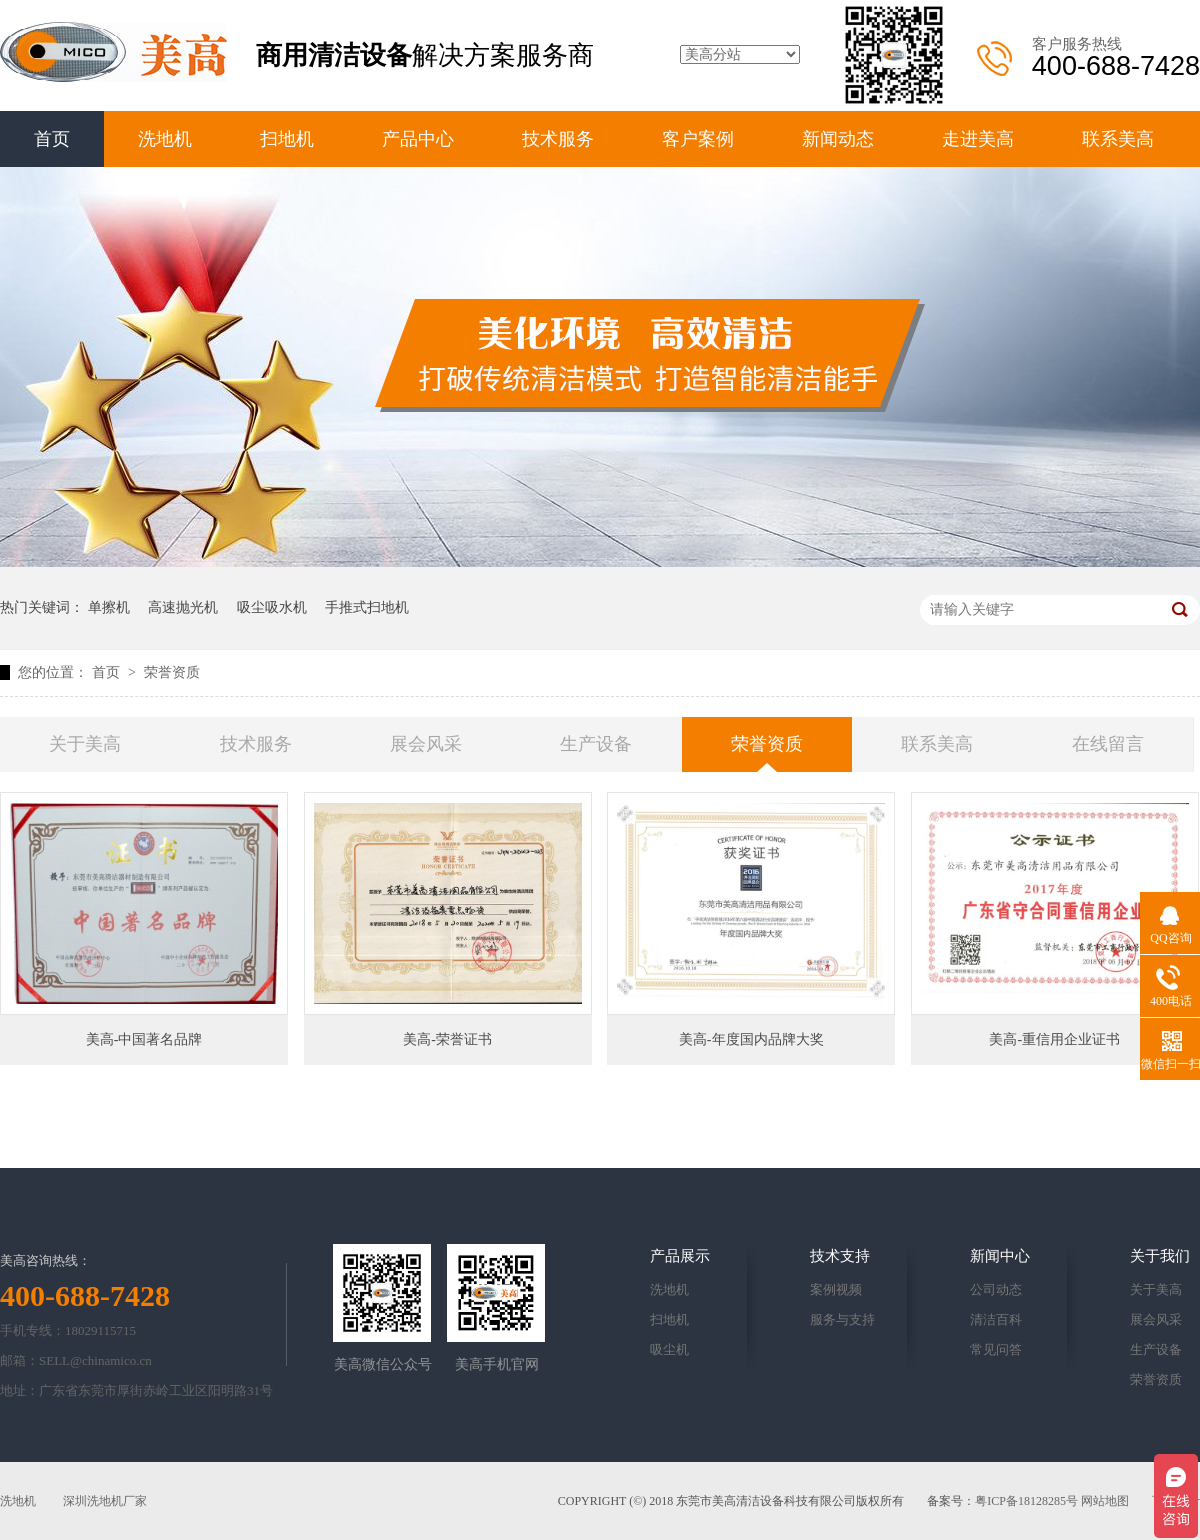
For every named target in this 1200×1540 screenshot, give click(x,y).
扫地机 (287, 139)
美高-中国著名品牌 (144, 1039)
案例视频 (836, 1289)
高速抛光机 (183, 607)
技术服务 (558, 139)
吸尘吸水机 (272, 607)
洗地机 (165, 139)
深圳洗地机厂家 (105, 1501)
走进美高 (978, 139)
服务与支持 (842, 1319)
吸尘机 (669, 1349)
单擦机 (109, 607)
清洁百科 (996, 1319)
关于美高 (85, 744)
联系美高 (1118, 139)
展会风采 (426, 744)
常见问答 (996, 1349)
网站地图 (1105, 1501)
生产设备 (596, 744)
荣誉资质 (172, 672)
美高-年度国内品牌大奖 (751, 1039)
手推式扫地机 (367, 607)
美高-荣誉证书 (447, 1039)
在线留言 (1108, 744)
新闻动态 (838, 139)
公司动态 (996, 1289)
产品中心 (418, 139)
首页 (52, 139)
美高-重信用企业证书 (1054, 1039)
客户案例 (698, 139)
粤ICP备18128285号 (1026, 1501)
